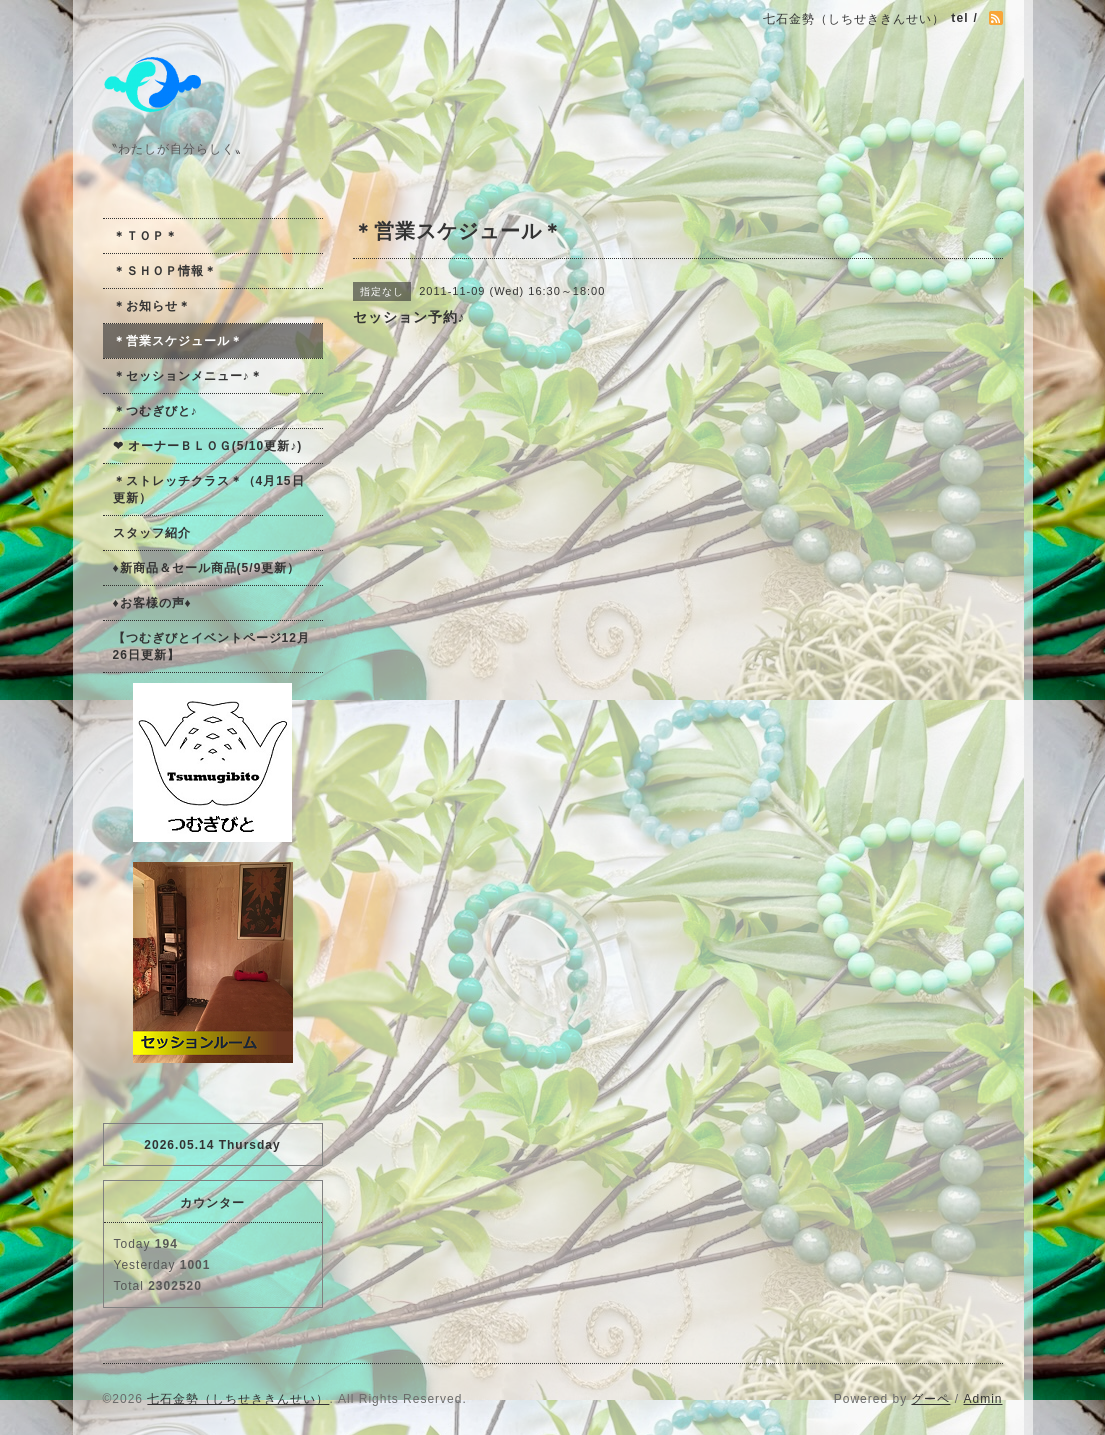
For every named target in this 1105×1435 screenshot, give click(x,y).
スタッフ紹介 (152, 533)
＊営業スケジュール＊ (178, 341)
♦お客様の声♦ (152, 603)
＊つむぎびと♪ (155, 411)
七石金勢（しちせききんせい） (238, 1399)
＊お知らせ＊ (152, 306)
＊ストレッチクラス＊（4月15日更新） (209, 489)
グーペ (930, 1399)
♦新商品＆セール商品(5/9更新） (207, 568)
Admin (982, 1399)
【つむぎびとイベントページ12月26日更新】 (211, 646)
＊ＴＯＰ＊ (145, 236)
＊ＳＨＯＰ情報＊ (165, 271)
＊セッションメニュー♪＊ (188, 376)
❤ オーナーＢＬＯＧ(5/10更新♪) (208, 446)
